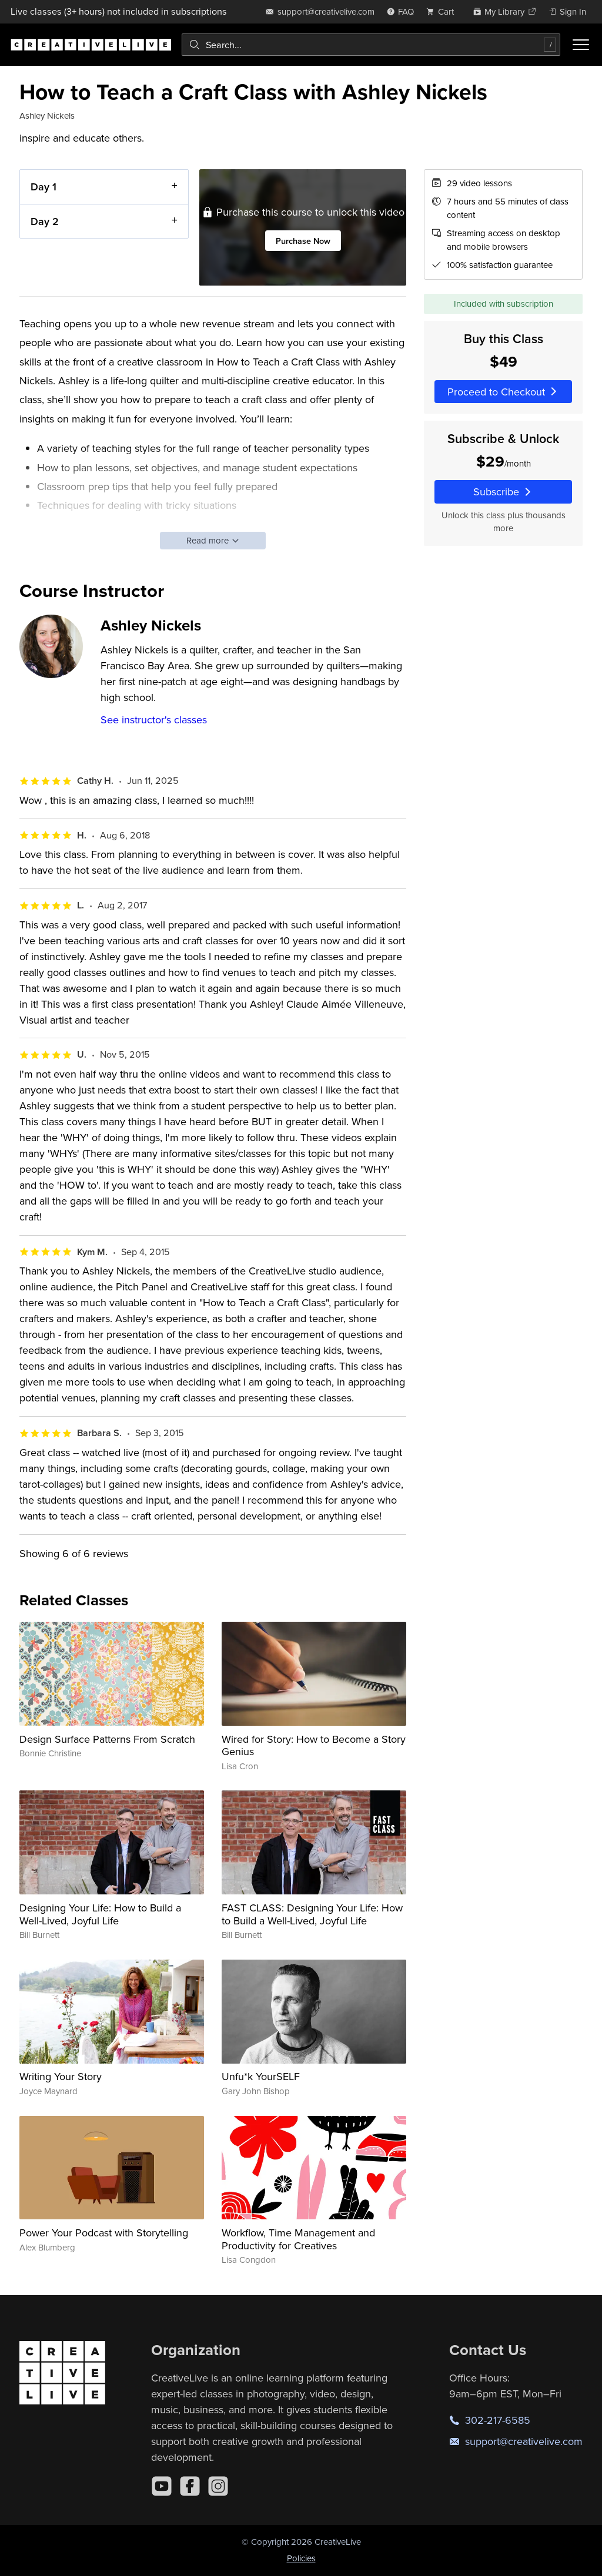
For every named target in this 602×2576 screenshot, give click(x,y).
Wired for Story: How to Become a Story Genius (314, 1745)
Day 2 (45, 220)
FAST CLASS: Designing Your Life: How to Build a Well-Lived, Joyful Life (312, 1914)
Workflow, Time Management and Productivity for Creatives (298, 2239)
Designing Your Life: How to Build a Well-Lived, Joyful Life (100, 1914)
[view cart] (443, 11)
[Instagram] (218, 2486)
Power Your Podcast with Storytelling (103, 2232)
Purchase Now (303, 240)
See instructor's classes (154, 719)
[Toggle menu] (580, 44)
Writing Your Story (60, 2076)
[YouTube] (161, 2486)
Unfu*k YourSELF (261, 2076)
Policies (301, 2558)
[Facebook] (189, 2486)
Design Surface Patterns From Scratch (107, 1739)
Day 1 (43, 186)
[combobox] (371, 44)
